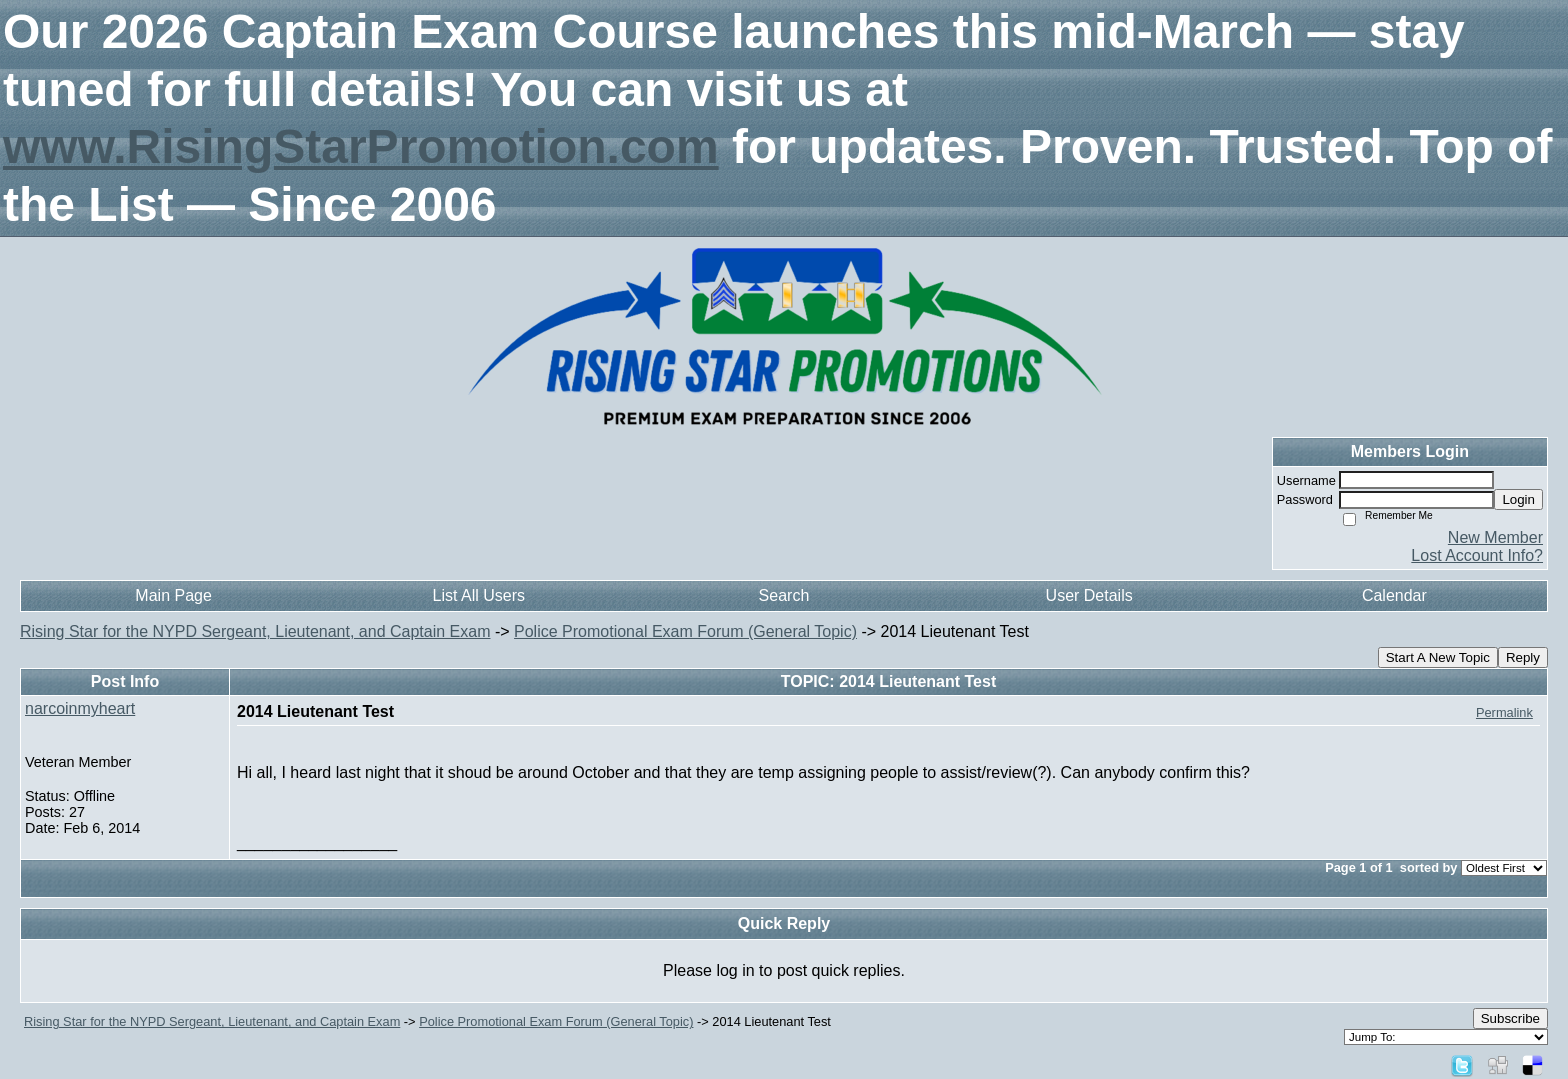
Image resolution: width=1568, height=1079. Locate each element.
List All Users (479, 595)
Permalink (1504, 712)
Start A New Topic (1438, 657)
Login (1518, 499)
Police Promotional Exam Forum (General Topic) (685, 631)
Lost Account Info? (1477, 555)
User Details (1089, 595)
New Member (1495, 537)
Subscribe (1510, 1018)
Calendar (1394, 595)
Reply (1523, 657)
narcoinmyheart (80, 708)
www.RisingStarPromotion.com (361, 146)
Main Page (173, 595)
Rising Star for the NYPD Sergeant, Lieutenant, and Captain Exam (255, 631)
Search (784, 595)
